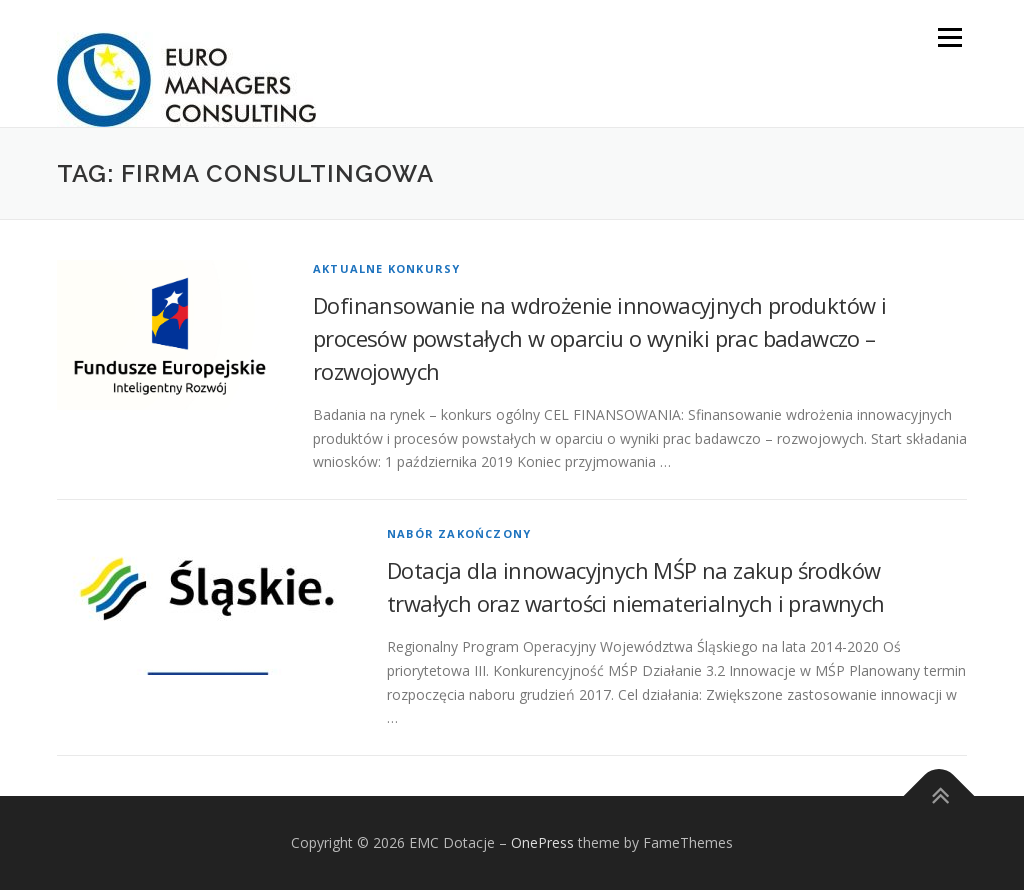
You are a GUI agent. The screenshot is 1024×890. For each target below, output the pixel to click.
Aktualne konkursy (386, 268)
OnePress (542, 842)
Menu (949, 37)
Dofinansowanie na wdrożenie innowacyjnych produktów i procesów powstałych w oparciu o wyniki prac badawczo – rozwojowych (599, 338)
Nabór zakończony (459, 533)
